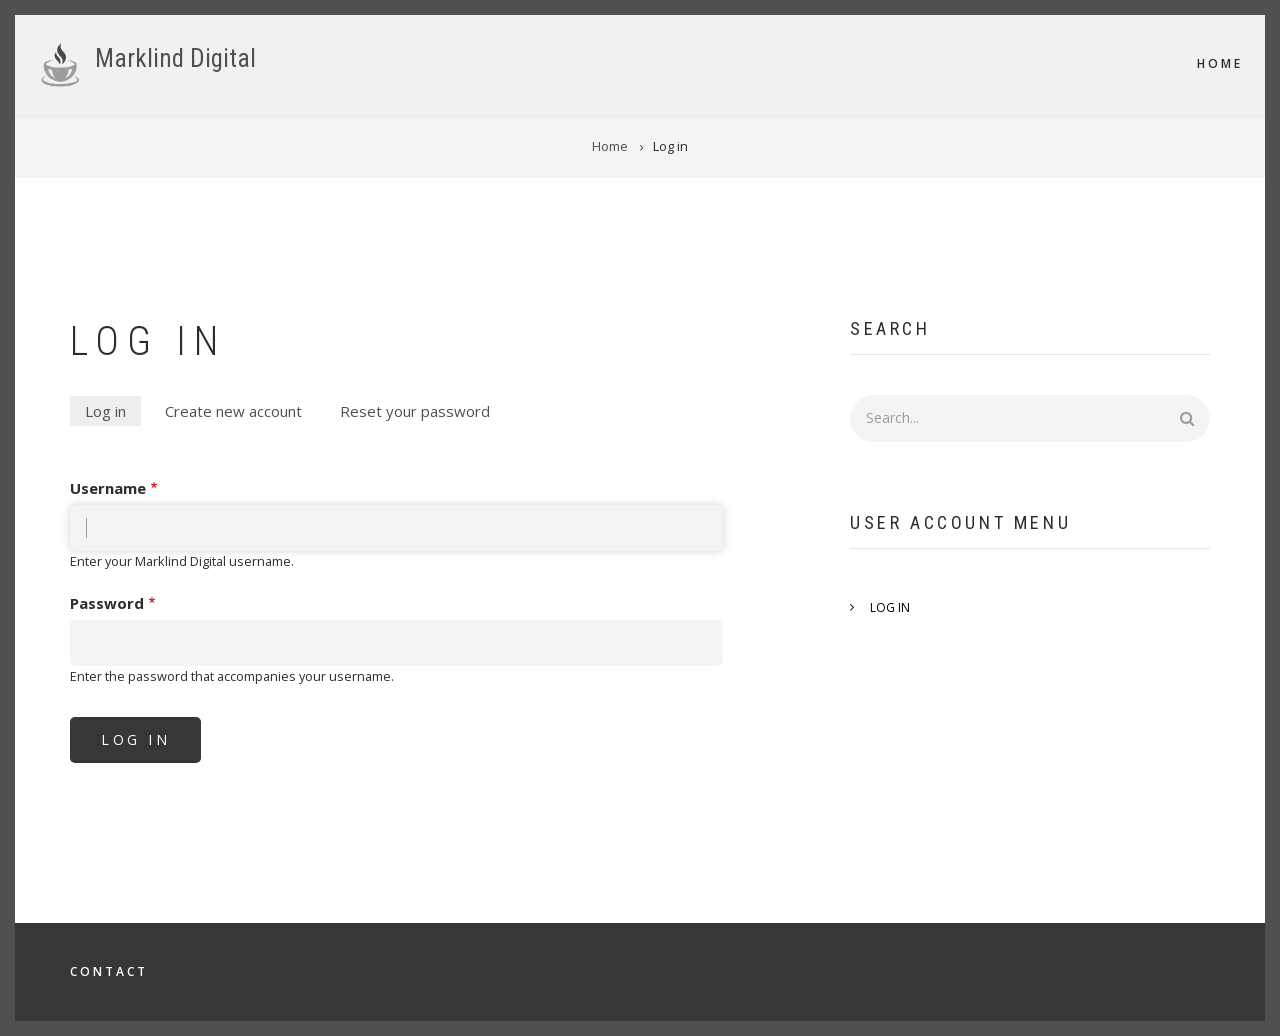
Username (108, 488)
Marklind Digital (175, 58)
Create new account (233, 411)
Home (1220, 63)
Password (107, 603)
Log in (113, 412)
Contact (109, 972)
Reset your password (415, 411)
